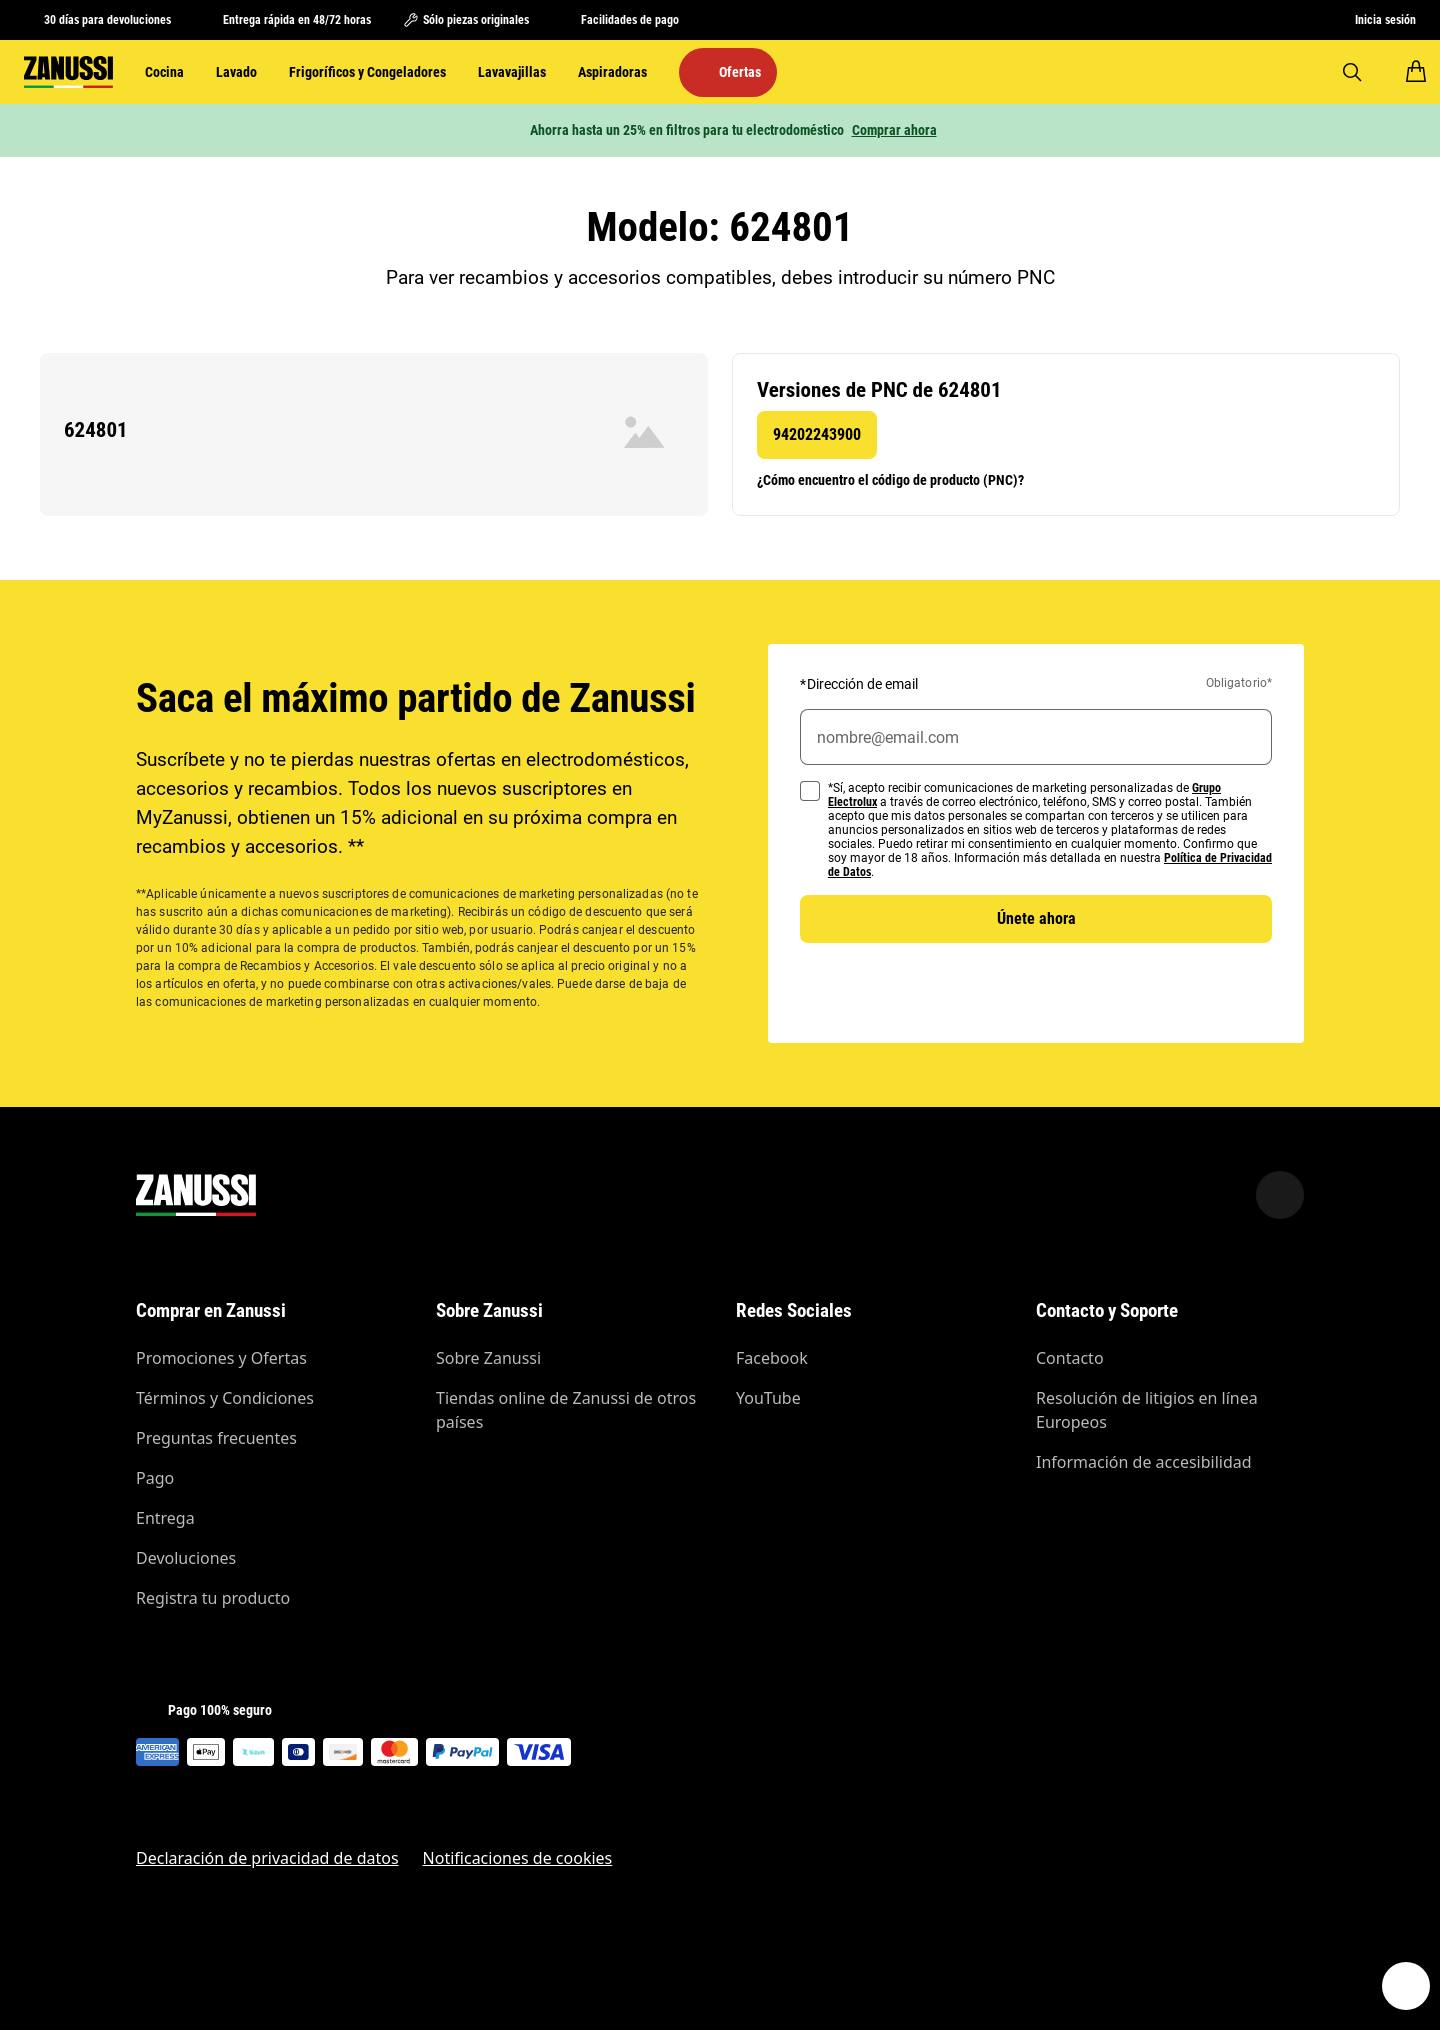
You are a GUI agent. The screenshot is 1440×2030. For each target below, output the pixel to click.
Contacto (1070, 1358)
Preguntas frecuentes (216, 1438)
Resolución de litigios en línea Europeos (1147, 1410)
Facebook (772, 1358)
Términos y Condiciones (225, 1398)
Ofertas (740, 72)
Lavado (236, 72)
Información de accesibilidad (1144, 1462)
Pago (155, 1478)
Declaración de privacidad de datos (267, 1858)
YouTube (768, 1398)
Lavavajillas (512, 72)
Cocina (164, 72)
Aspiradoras (612, 72)
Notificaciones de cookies (518, 1858)
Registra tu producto (213, 1598)
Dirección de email (859, 684)
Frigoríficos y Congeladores (367, 72)
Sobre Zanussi (488, 1358)
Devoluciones (186, 1558)
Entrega (165, 1518)
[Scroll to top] (1280, 1195)
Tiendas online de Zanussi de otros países (566, 1410)
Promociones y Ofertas (221, 1358)
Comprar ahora (894, 130)
